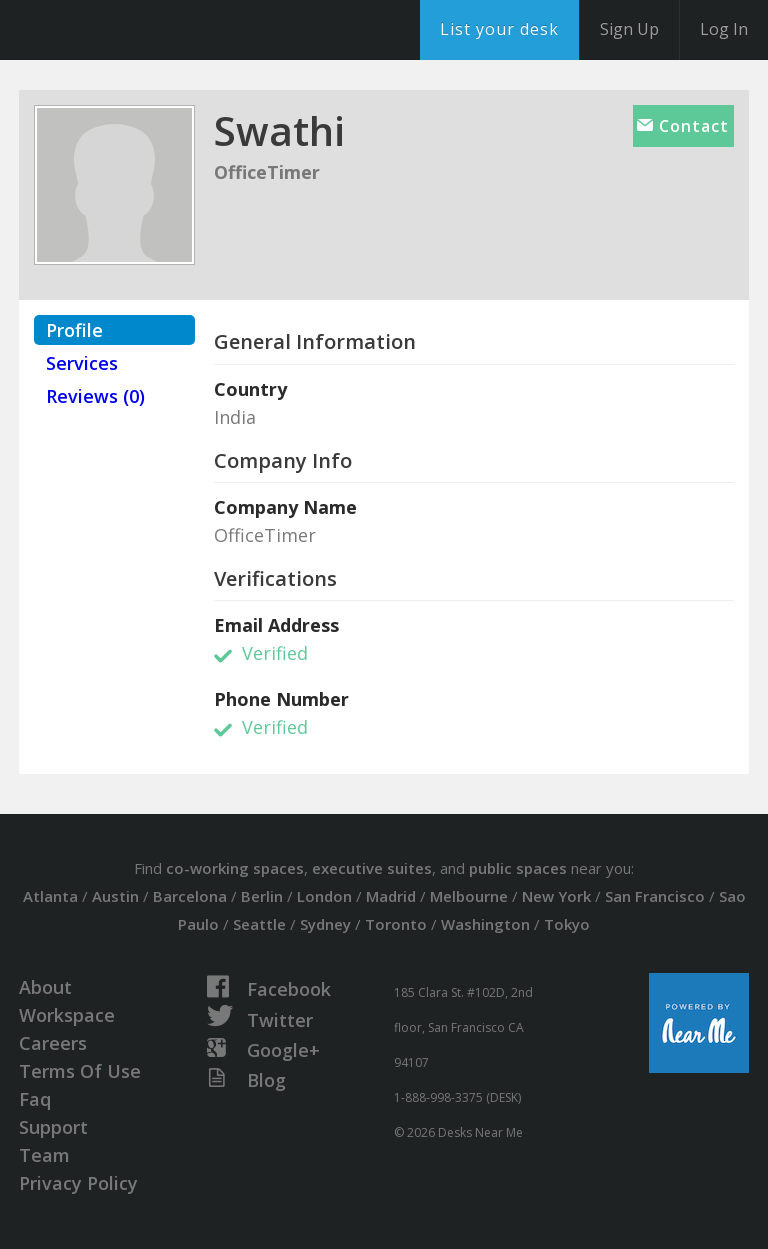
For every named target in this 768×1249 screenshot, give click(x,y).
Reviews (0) (95, 396)
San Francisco (655, 896)
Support (53, 1127)
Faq (35, 1099)
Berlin (262, 896)
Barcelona (190, 896)
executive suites (372, 868)
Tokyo (567, 924)
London (324, 896)
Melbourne (469, 896)
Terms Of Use (80, 1071)
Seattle (259, 924)
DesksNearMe (139, 30)
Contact (683, 126)
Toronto (396, 924)
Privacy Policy (78, 1183)
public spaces (518, 868)
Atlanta (50, 896)
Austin (115, 896)
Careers (53, 1043)
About (45, 987)
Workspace (67, 1015)
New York (556, 896)
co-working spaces (235, 868)
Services (82, 363)
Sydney (325, 924)
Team (44, 1155)
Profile (74, 330)
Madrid (391, 896)
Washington (485, 924)
